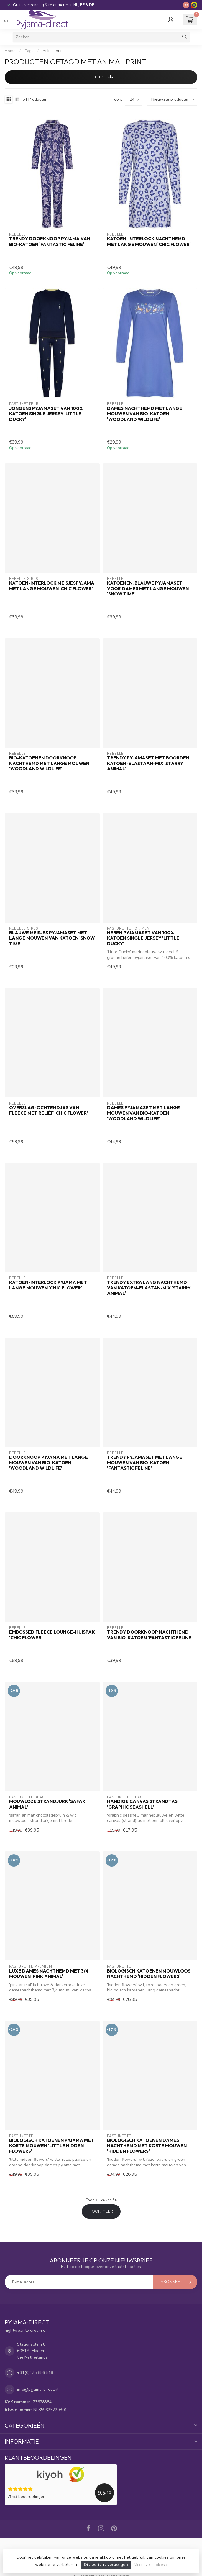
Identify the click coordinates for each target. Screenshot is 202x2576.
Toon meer (101, 2211)
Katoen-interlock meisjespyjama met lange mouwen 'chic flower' (51, 585)
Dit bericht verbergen (106, 2564)
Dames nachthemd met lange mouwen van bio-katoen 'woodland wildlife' (144, 414)
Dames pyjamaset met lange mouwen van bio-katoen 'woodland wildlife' (143, 1113)
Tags (29, 51)
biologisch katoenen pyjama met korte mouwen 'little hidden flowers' (51, 2146)
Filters (101, 77)
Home (10, 51)
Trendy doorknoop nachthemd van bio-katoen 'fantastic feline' (150, 1635)
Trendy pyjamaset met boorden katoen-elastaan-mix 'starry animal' (148, 763)
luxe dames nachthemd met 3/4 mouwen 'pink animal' (48, 1973)
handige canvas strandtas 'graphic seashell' (142, 1804)
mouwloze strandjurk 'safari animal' (47, 1804)
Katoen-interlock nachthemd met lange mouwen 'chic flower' (149, 241)
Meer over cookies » (150, 2564)
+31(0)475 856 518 (35, 2372)
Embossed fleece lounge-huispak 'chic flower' (52, 1635)
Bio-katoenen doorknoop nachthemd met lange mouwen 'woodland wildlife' (49, 763)
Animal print (53, 51)
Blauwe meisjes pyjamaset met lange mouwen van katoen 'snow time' (52, 938)
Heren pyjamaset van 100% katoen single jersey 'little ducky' (143, 938)
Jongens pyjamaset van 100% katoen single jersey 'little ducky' (46, 414)
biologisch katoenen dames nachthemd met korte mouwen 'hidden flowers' (147, 2146)
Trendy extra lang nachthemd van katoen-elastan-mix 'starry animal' (148, 1288)
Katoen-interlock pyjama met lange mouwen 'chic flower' (48, 1285)
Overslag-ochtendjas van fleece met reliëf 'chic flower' (48, 1110)
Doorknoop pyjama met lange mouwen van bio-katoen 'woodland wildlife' (48, 1463)
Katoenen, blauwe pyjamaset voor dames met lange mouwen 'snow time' (148, 588)
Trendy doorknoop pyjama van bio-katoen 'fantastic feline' (49, 241)
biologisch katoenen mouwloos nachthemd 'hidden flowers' (148, 1973)
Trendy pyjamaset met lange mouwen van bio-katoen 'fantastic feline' (144, 1463)
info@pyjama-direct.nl (37, 2389)
